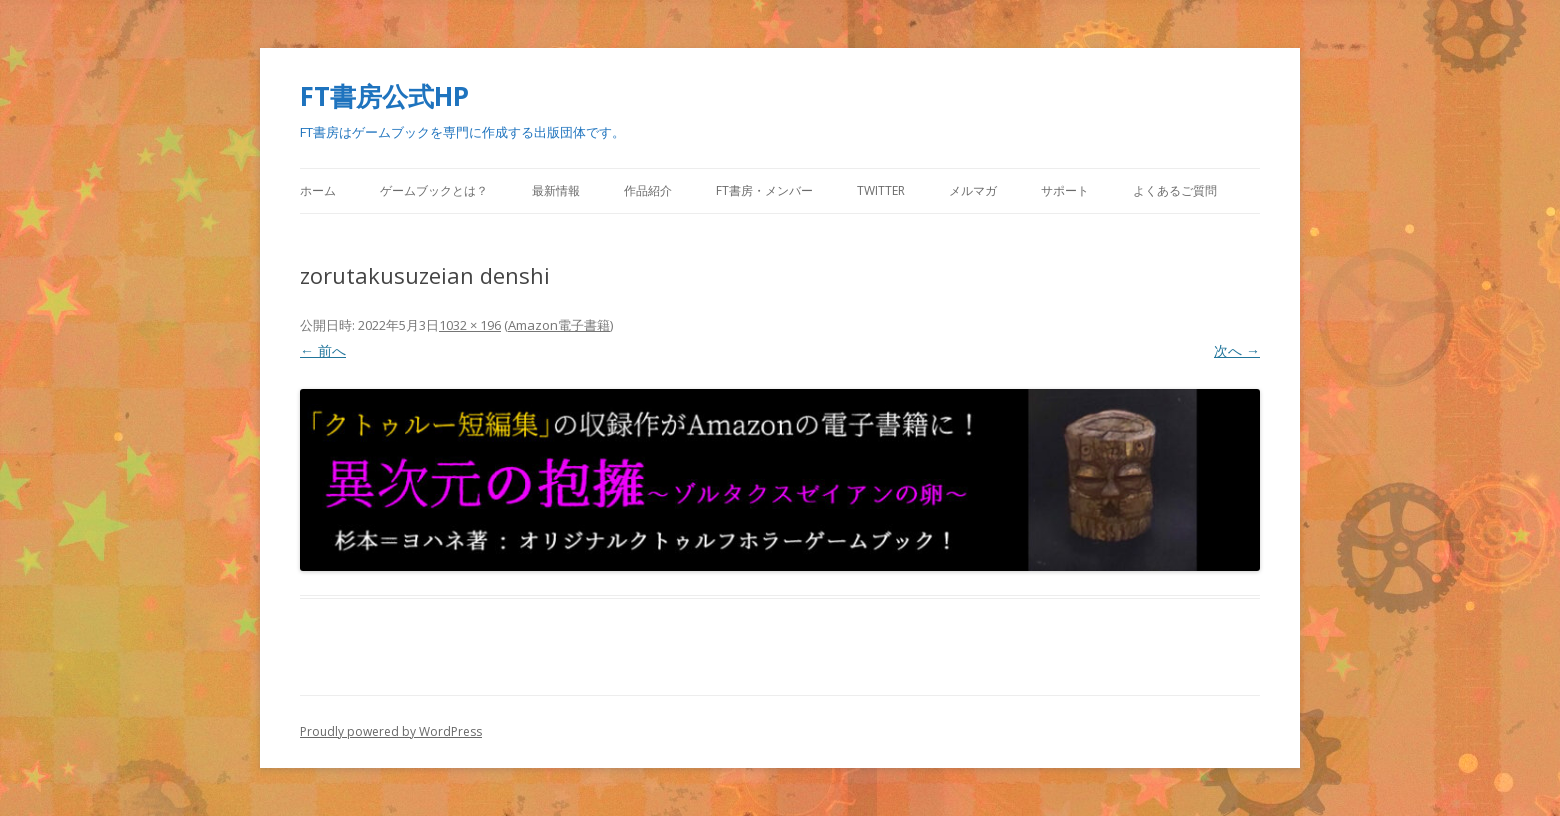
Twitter (881, 190)
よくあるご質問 (1175, 190)
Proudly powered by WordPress (391, 731)
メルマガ (973, 190)
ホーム (318, 190)
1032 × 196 (470, 325)
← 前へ (323, 350)
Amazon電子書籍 (559, 325)
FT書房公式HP (384, 96)
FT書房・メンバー (764, 190)
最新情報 (556, 190)
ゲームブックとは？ (434, 190)
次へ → (1237, 350)
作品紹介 (648, 190)
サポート (1065, 190)
